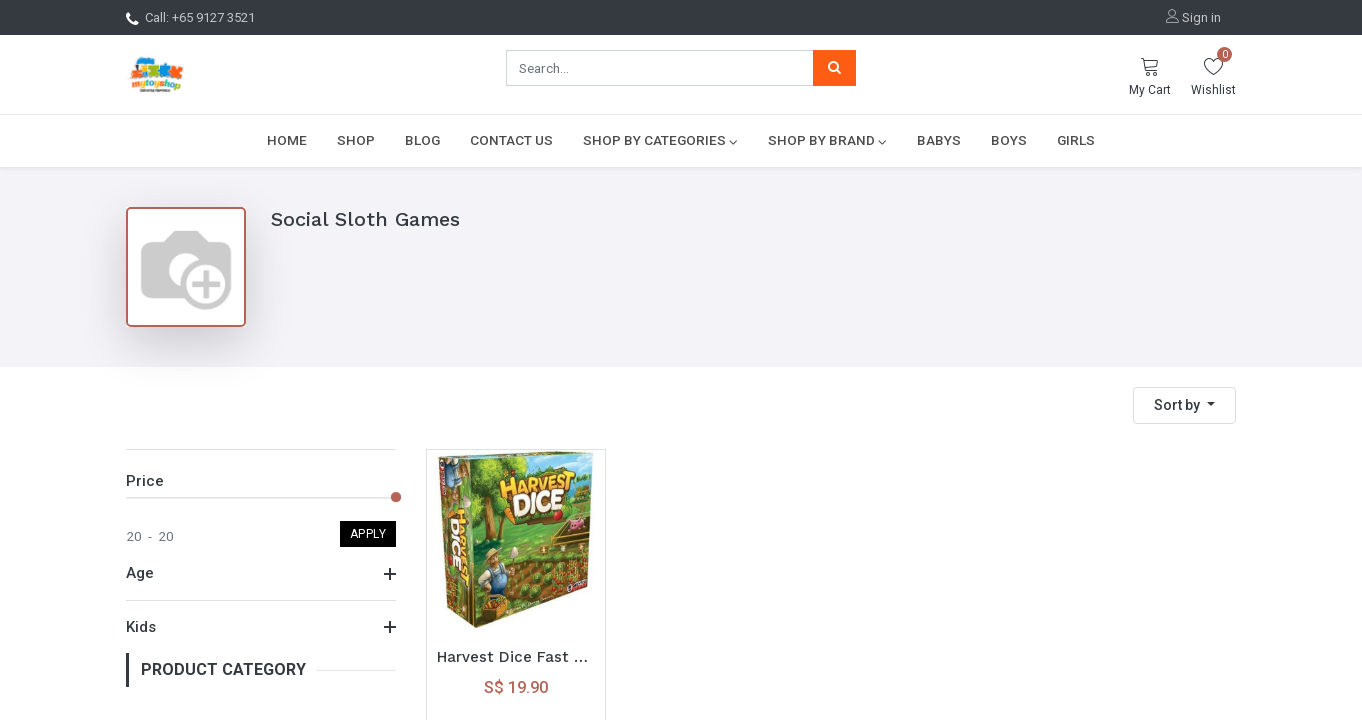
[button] (1184, 405)
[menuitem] (287, 140)
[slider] (396, 497)
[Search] (834, 68)
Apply (368, 534)
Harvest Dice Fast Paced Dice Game (516, 657)
